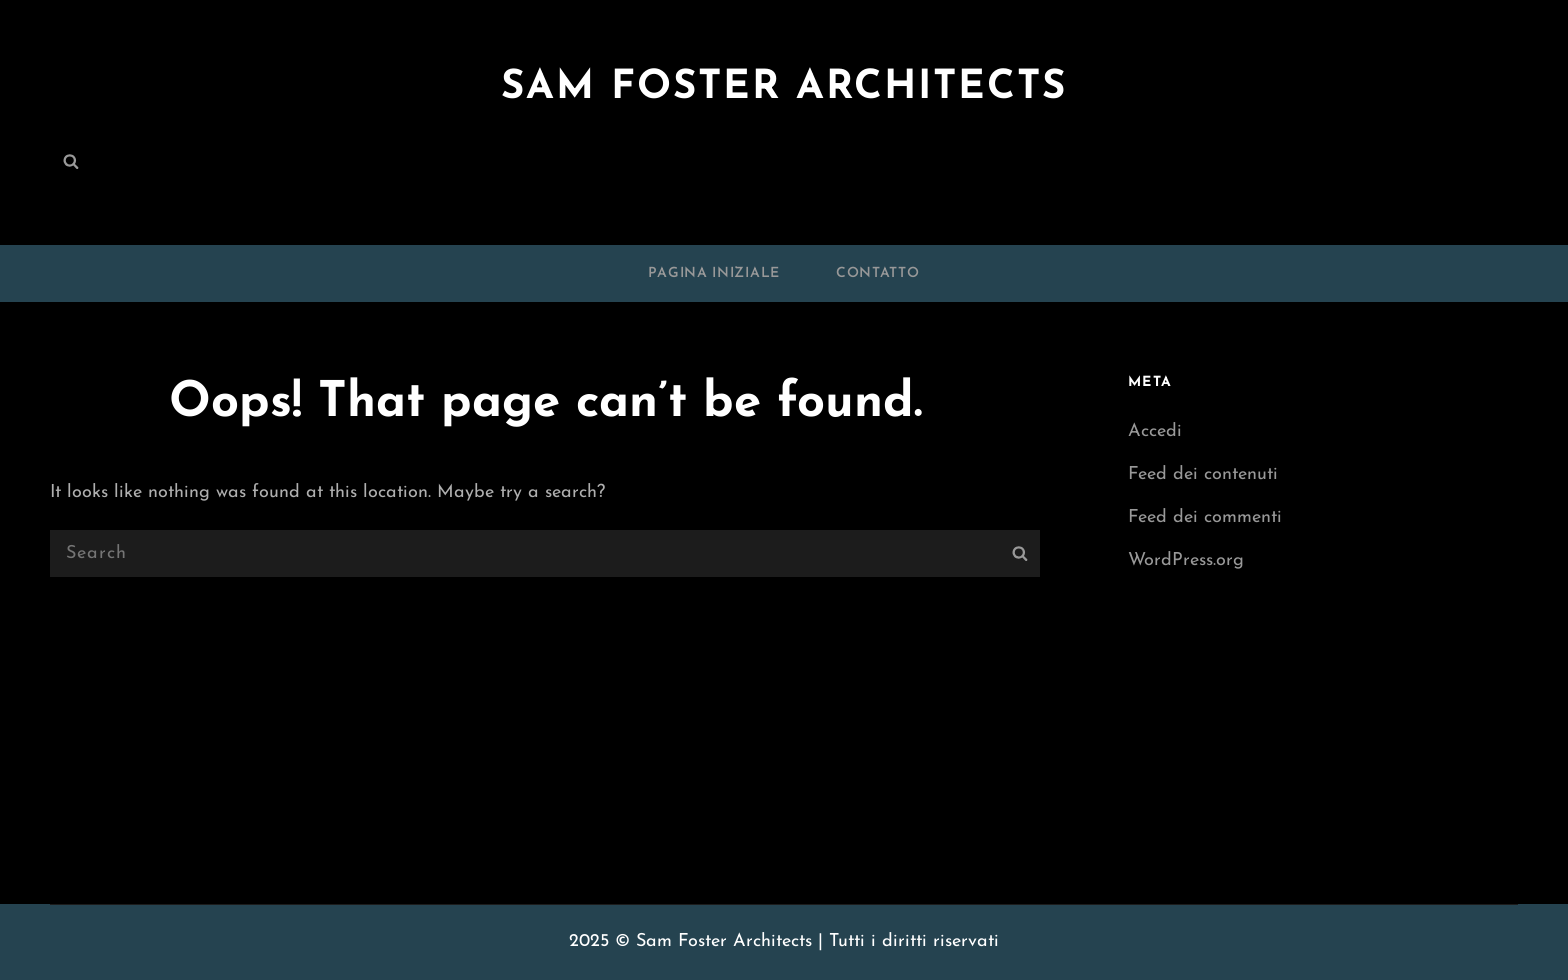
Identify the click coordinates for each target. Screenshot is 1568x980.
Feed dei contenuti (1203, 474)
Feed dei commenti (1205, 517)
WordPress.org (1186, 560)
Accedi (1155, 431)
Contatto (878, 273)
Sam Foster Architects (784, 88)
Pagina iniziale (714, 273)
